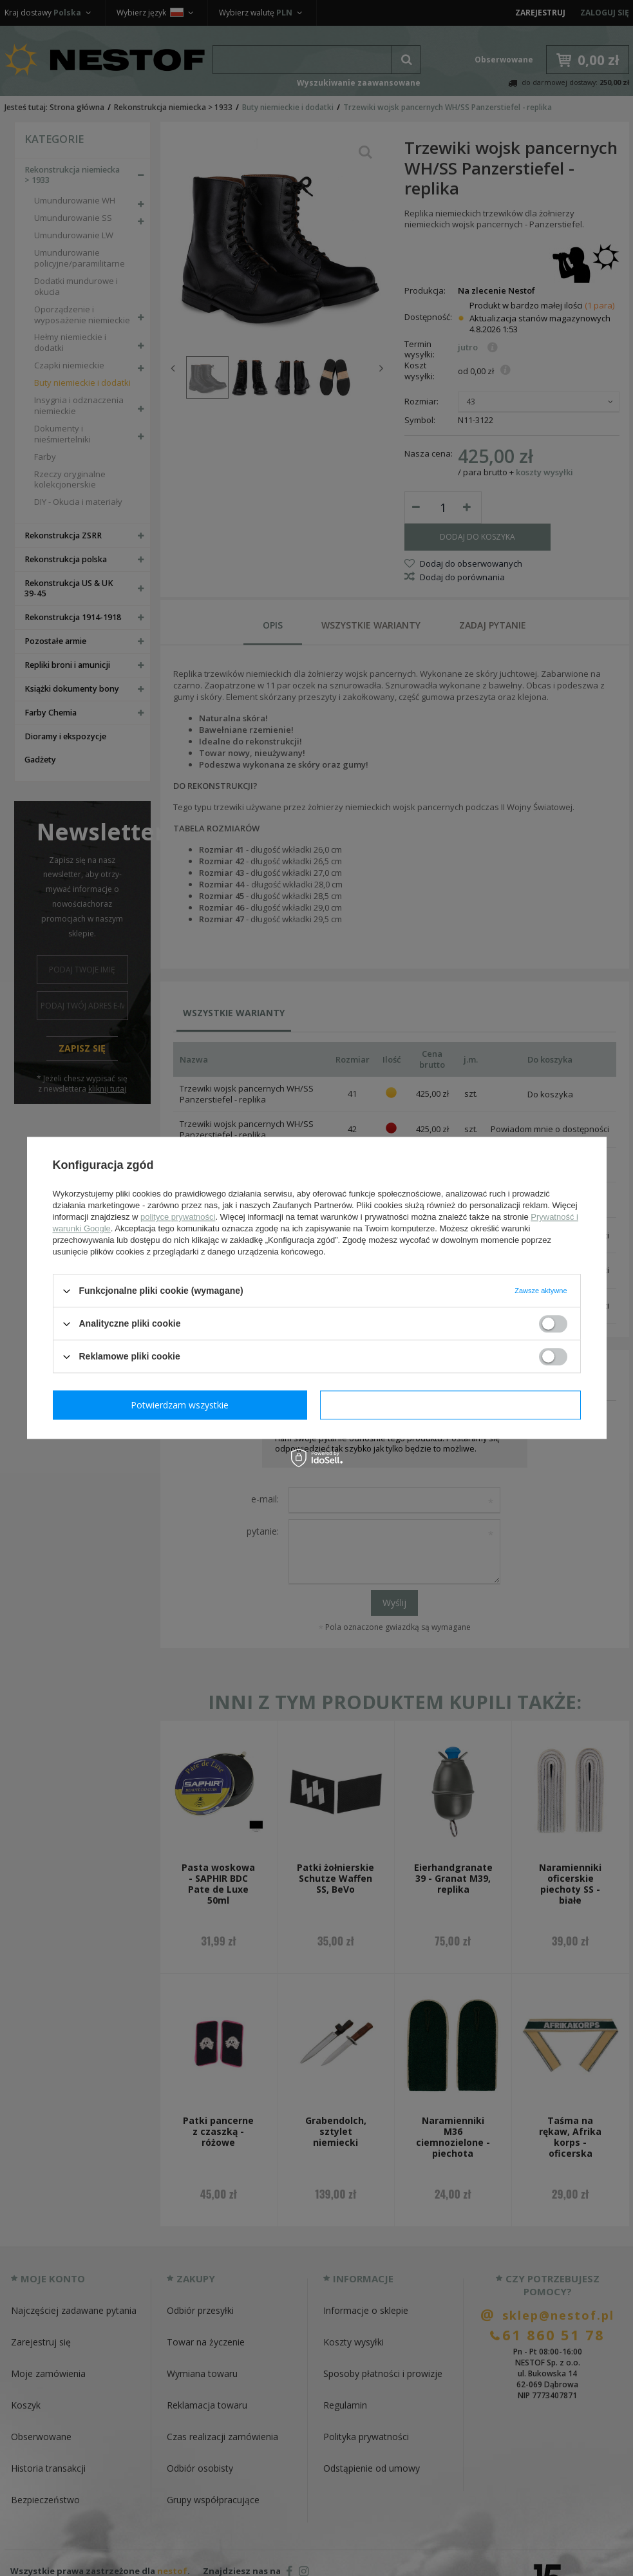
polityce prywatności (177, 1217)
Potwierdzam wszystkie (453, 1405)
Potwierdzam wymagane (182, 1405)
